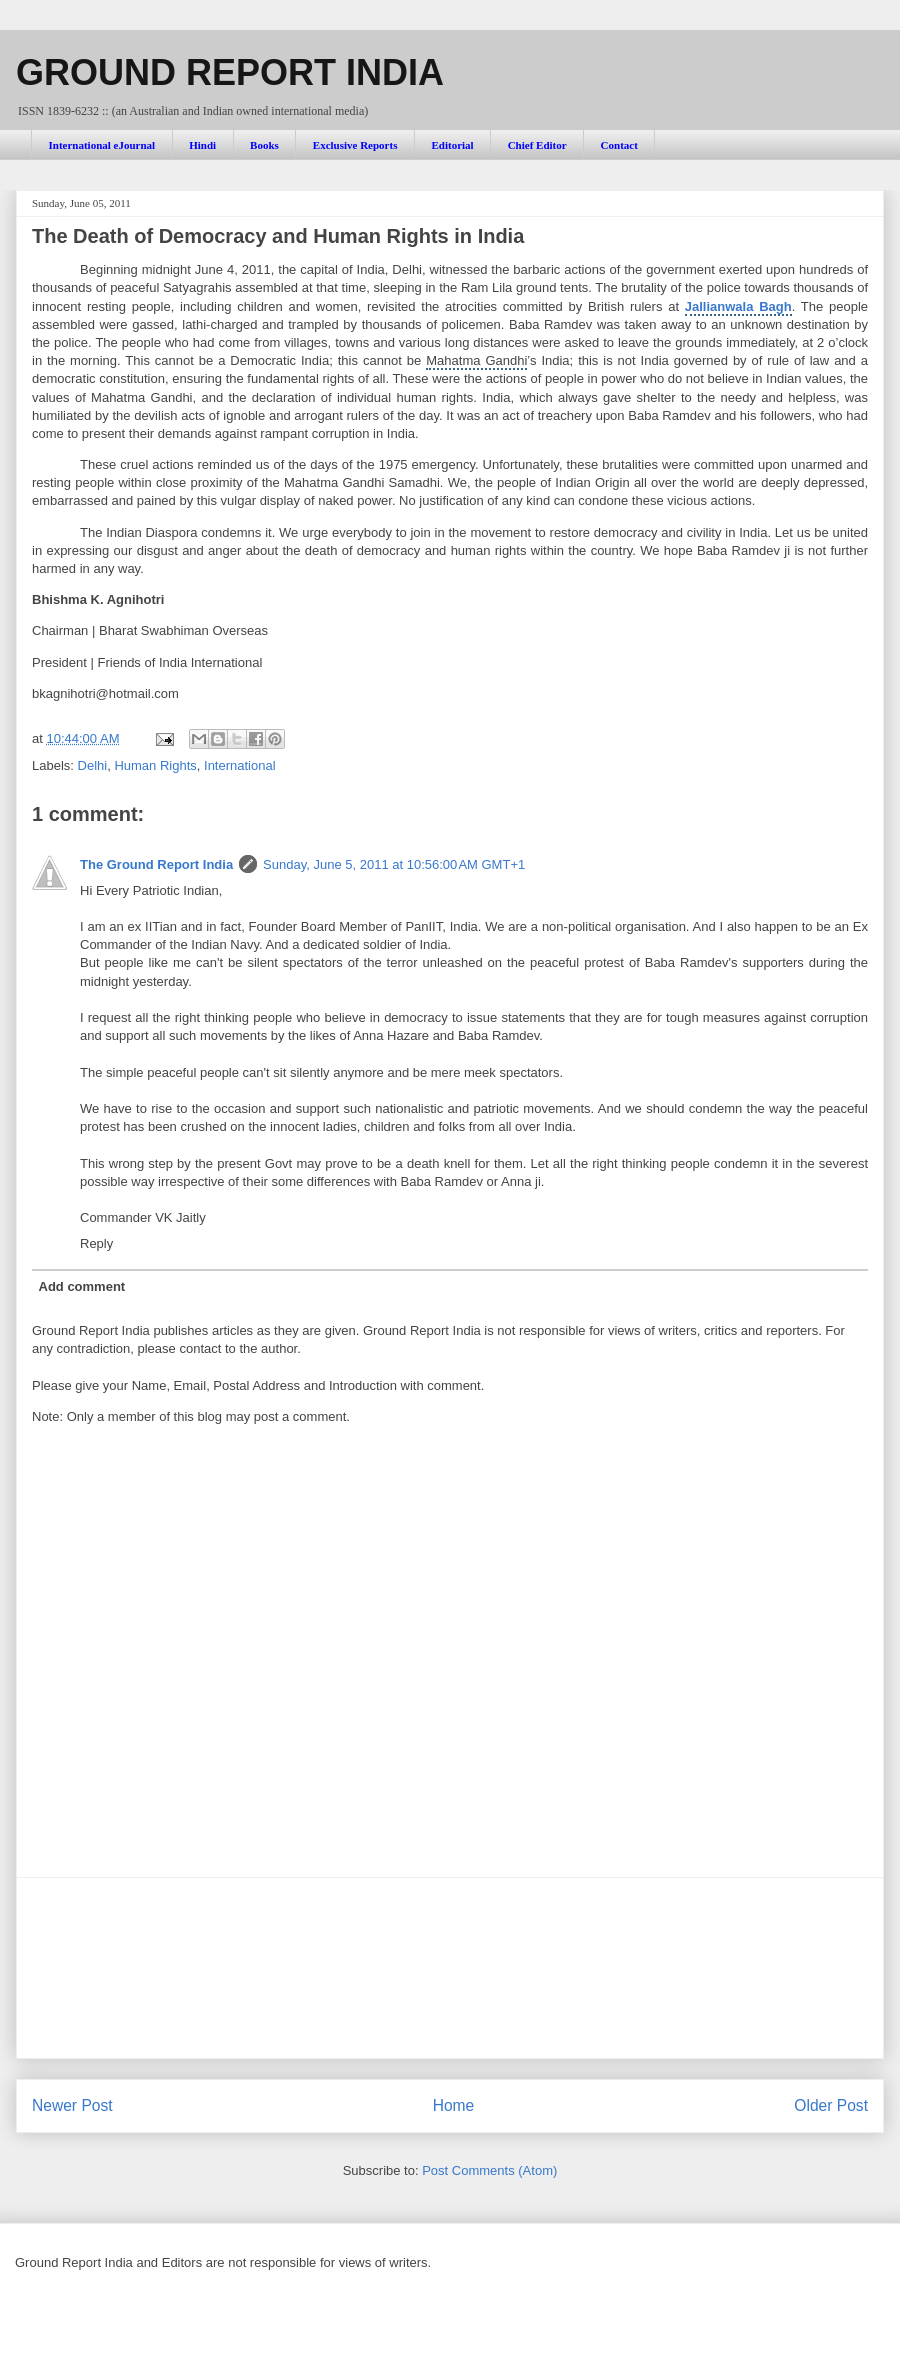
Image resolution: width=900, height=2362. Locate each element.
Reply (96, 1243)
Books (264, 145)
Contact (619, 145)
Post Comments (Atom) (489, 2170)
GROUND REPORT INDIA (230, 72)
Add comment (82, 1286)
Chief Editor (537, 145)
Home (454, 2105)
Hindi (202, 145)
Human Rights (155, 765)
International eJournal (102, 145)
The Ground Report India (156, 864)
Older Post (831, 2105)
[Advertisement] (450, 1968)
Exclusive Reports (355, 145)
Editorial (452, 145)
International (240, 765)
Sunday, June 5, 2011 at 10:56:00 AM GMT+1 (394, 864)
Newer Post (72, 2105)
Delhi (93, 765)
